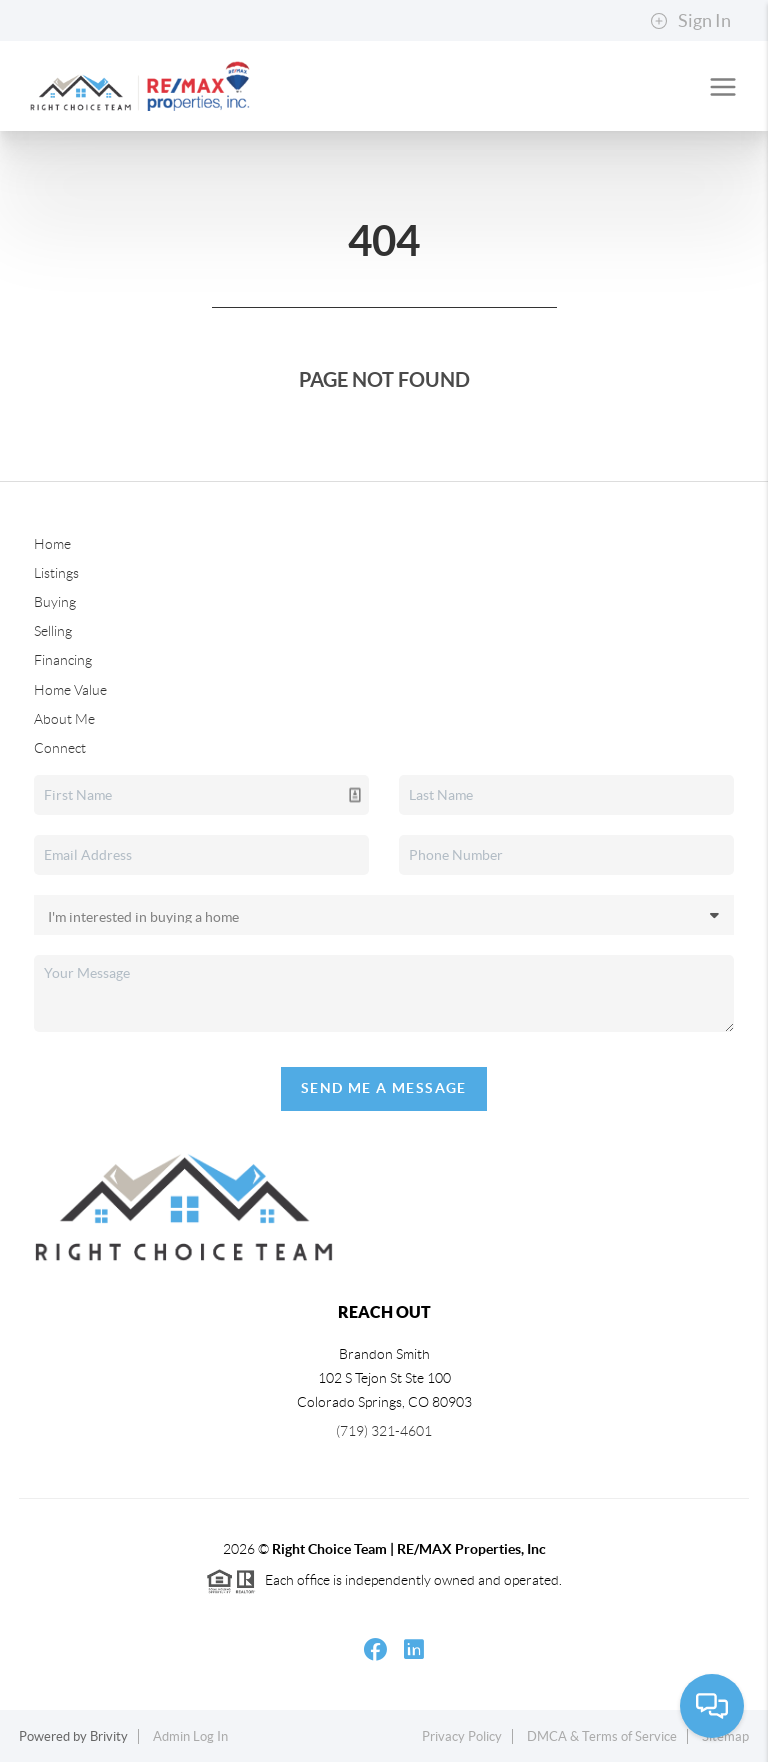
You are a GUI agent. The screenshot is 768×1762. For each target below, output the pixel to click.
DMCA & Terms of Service (602, 1736)
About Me (64, 719)
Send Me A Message (384, 1088)
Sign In (690, 21)
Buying (55, 602)
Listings (56, 573)
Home (52, 544)
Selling (53, 631)
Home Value (70, 690)
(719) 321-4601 (384, 1431)
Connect (60, 748)
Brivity (109, 1736)
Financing (63, 660)
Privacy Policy (462, 1736)
